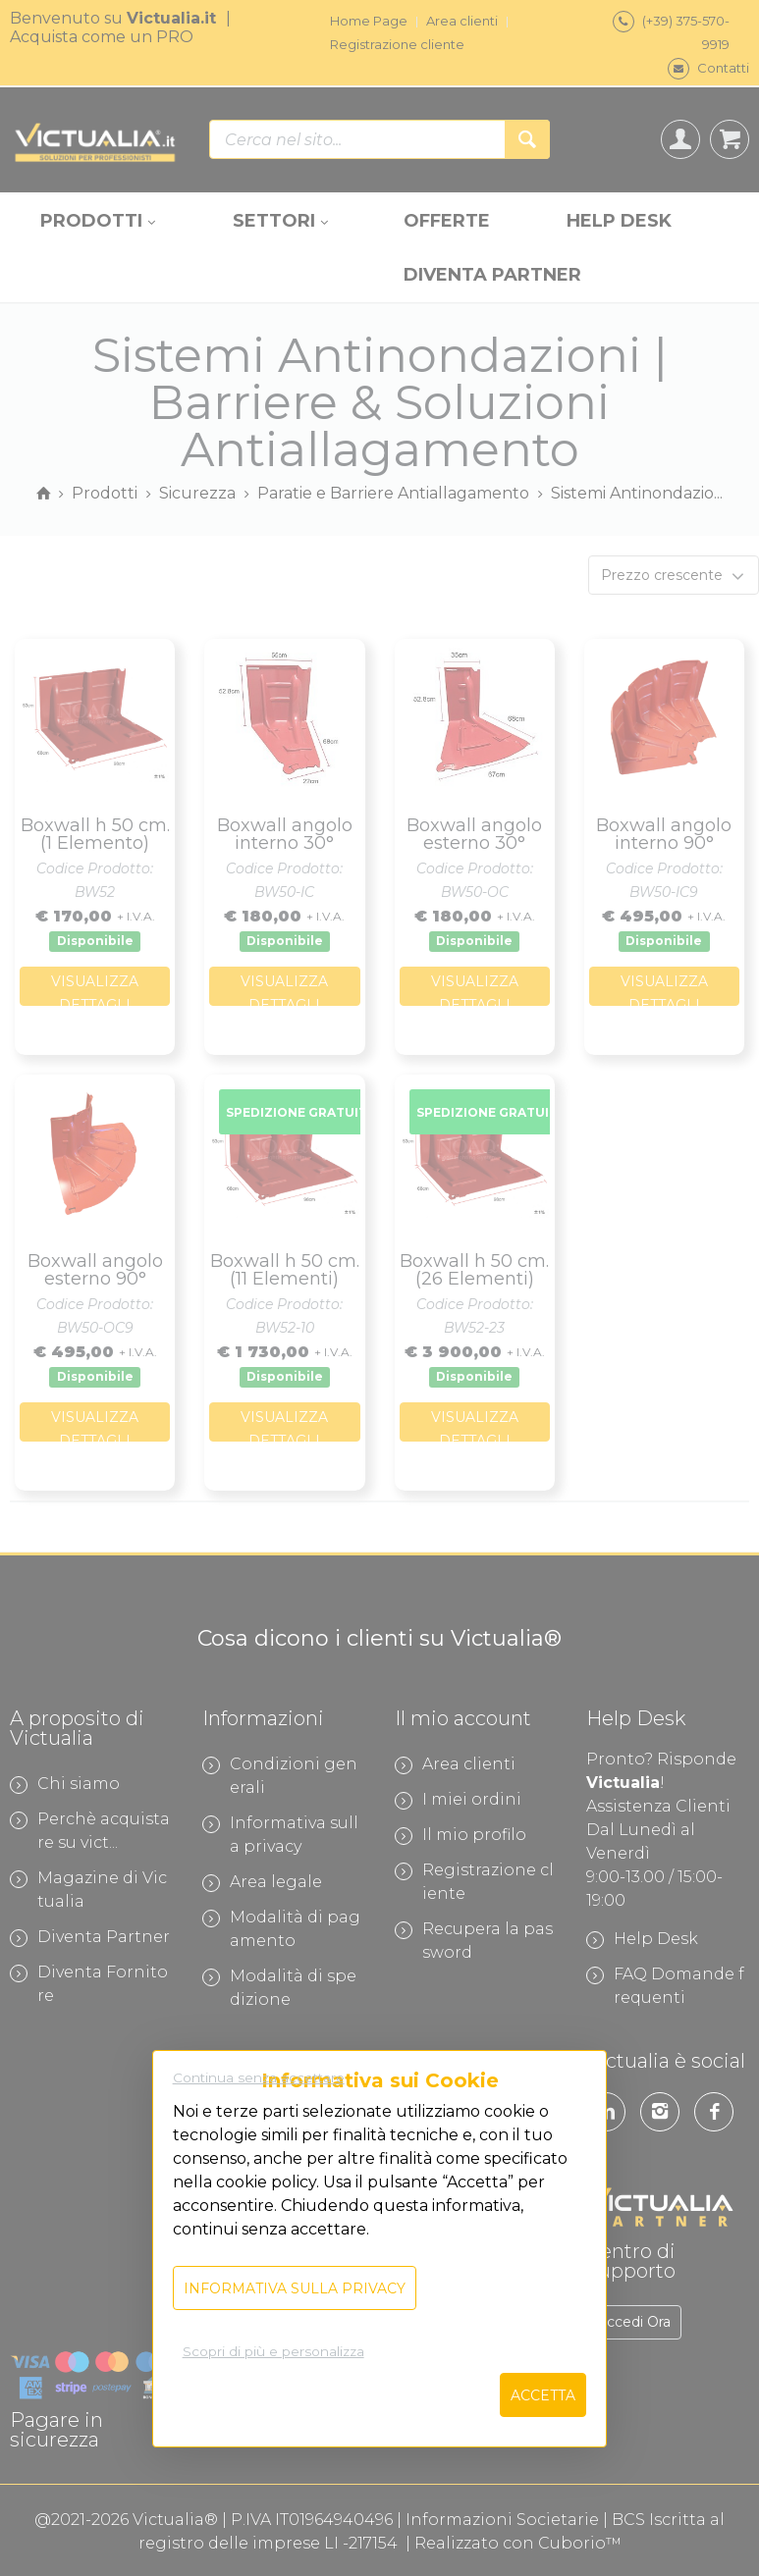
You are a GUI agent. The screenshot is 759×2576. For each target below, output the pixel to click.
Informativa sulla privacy (295, 2288)
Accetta (543, 2395)
